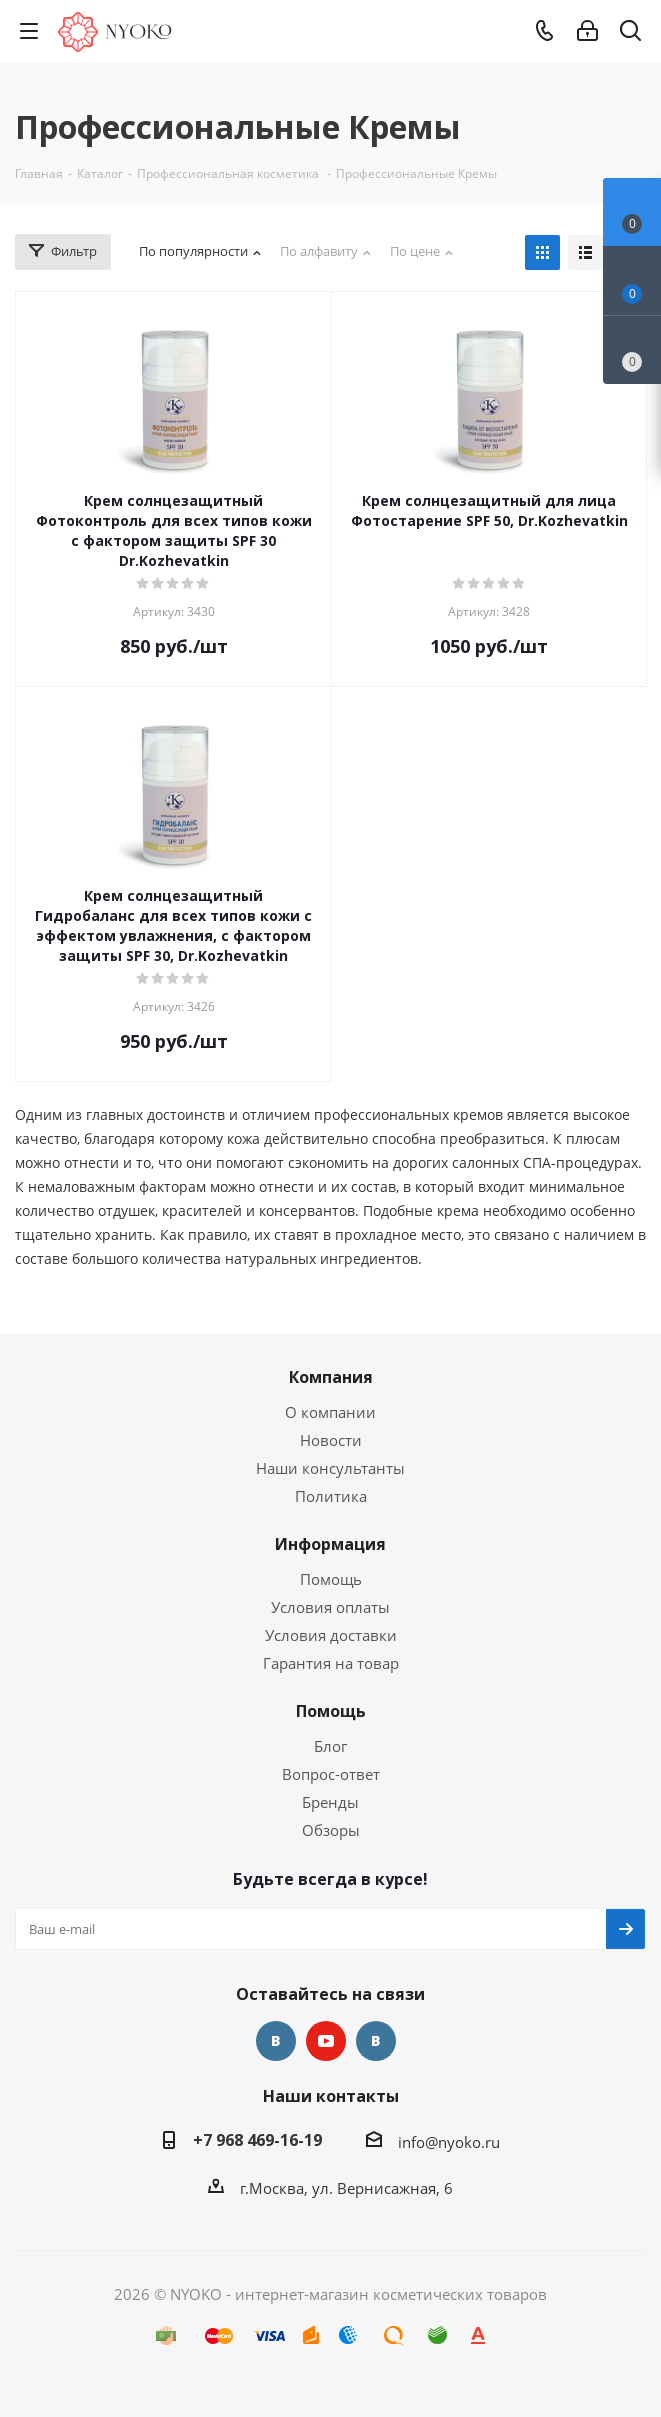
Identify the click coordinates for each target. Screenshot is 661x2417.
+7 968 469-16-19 (257, 2140)
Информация (330, 1544)
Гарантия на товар (331, 1663)
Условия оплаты (330, 1607)
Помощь (331, 1579)
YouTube (326, 2041)
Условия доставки (331, 1635)
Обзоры (331, 1830)
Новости (331, 1440)
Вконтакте (276, 2041)
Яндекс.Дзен (376, 2041)
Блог (330, 1746)
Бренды (330, 1802)
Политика (331, 1496)
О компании (330, 1412)
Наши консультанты (330, 1468)
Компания (331, 1377)
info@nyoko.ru (449, 2142)
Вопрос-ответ (331, 1774)
